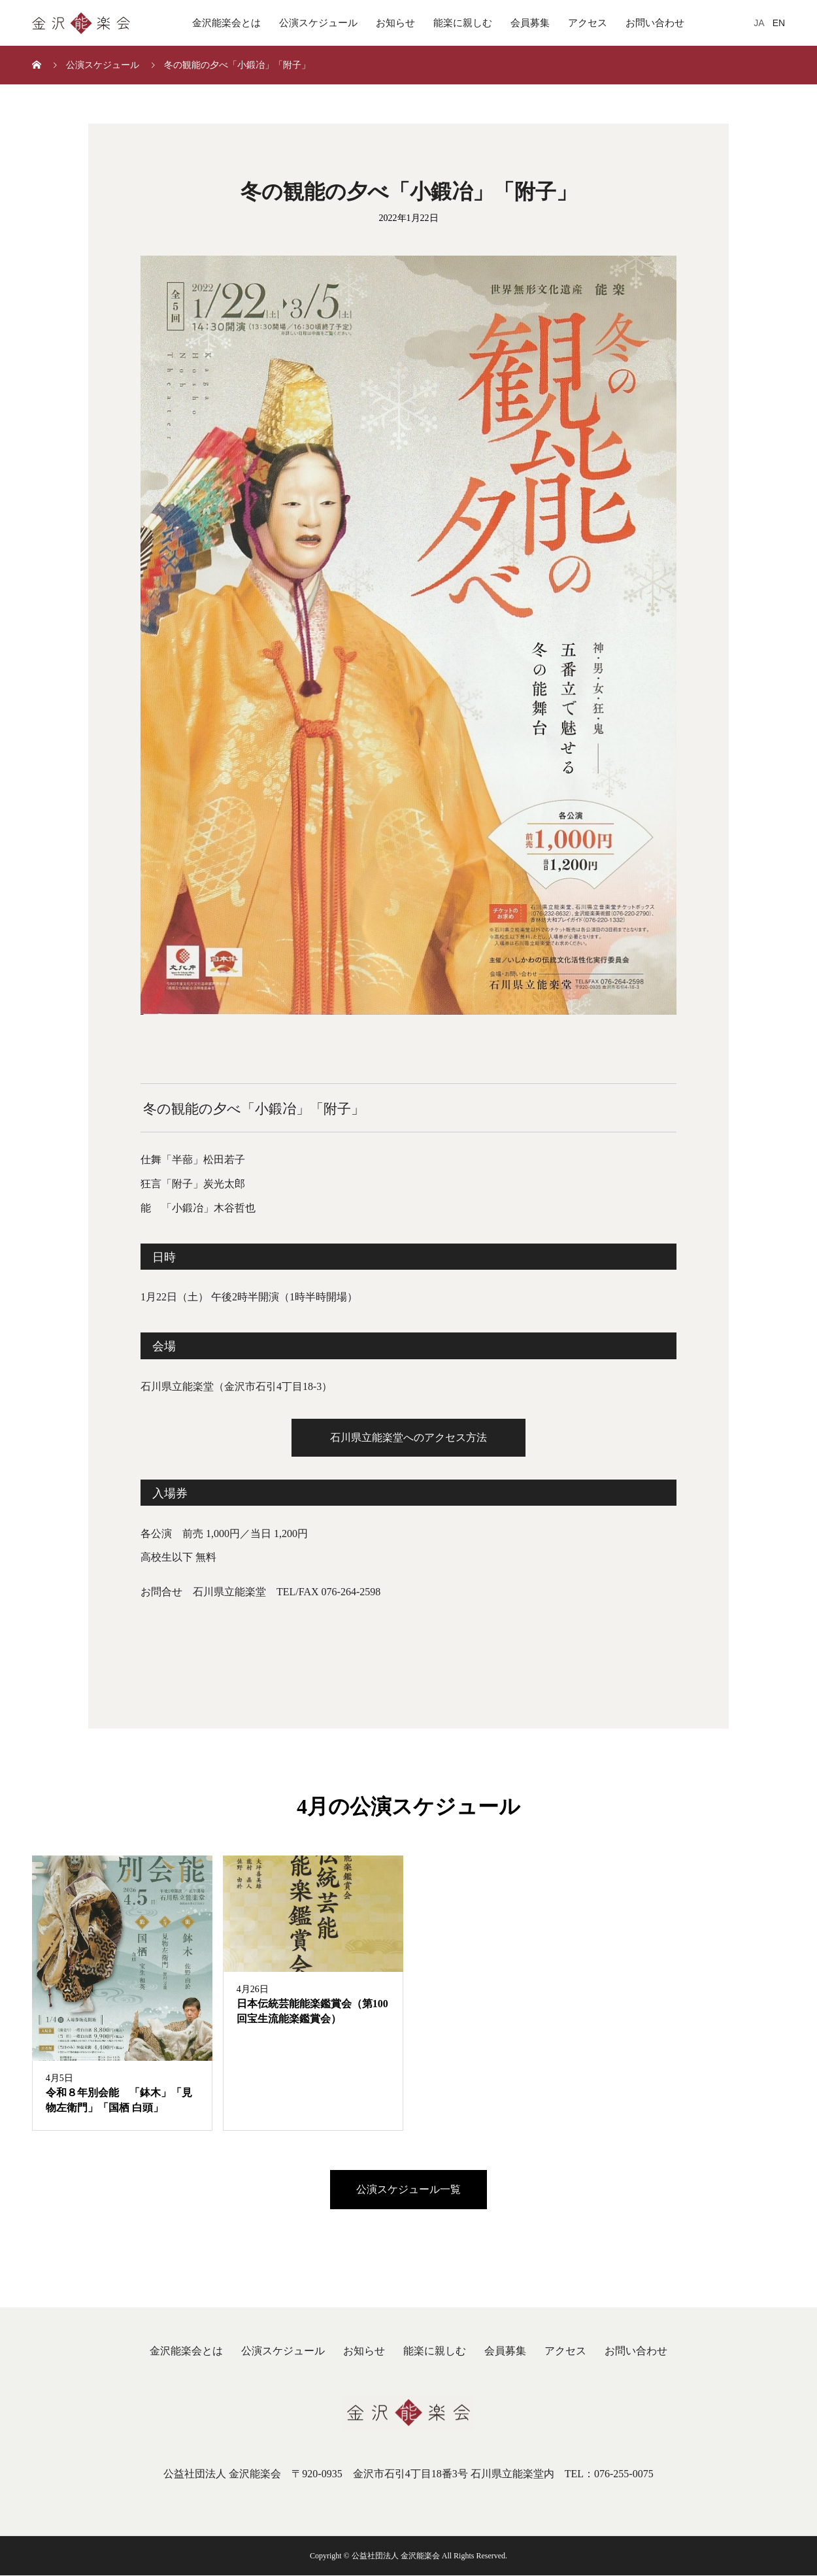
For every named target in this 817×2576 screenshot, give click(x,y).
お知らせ (395, 23)
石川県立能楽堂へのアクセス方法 (408, 1437)
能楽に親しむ (462, 23)
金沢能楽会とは (226, 23)
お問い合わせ (654, 23)
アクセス (587, 23)
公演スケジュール (318, 23)
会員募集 (530, 23)
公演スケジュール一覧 (408, 2189)
